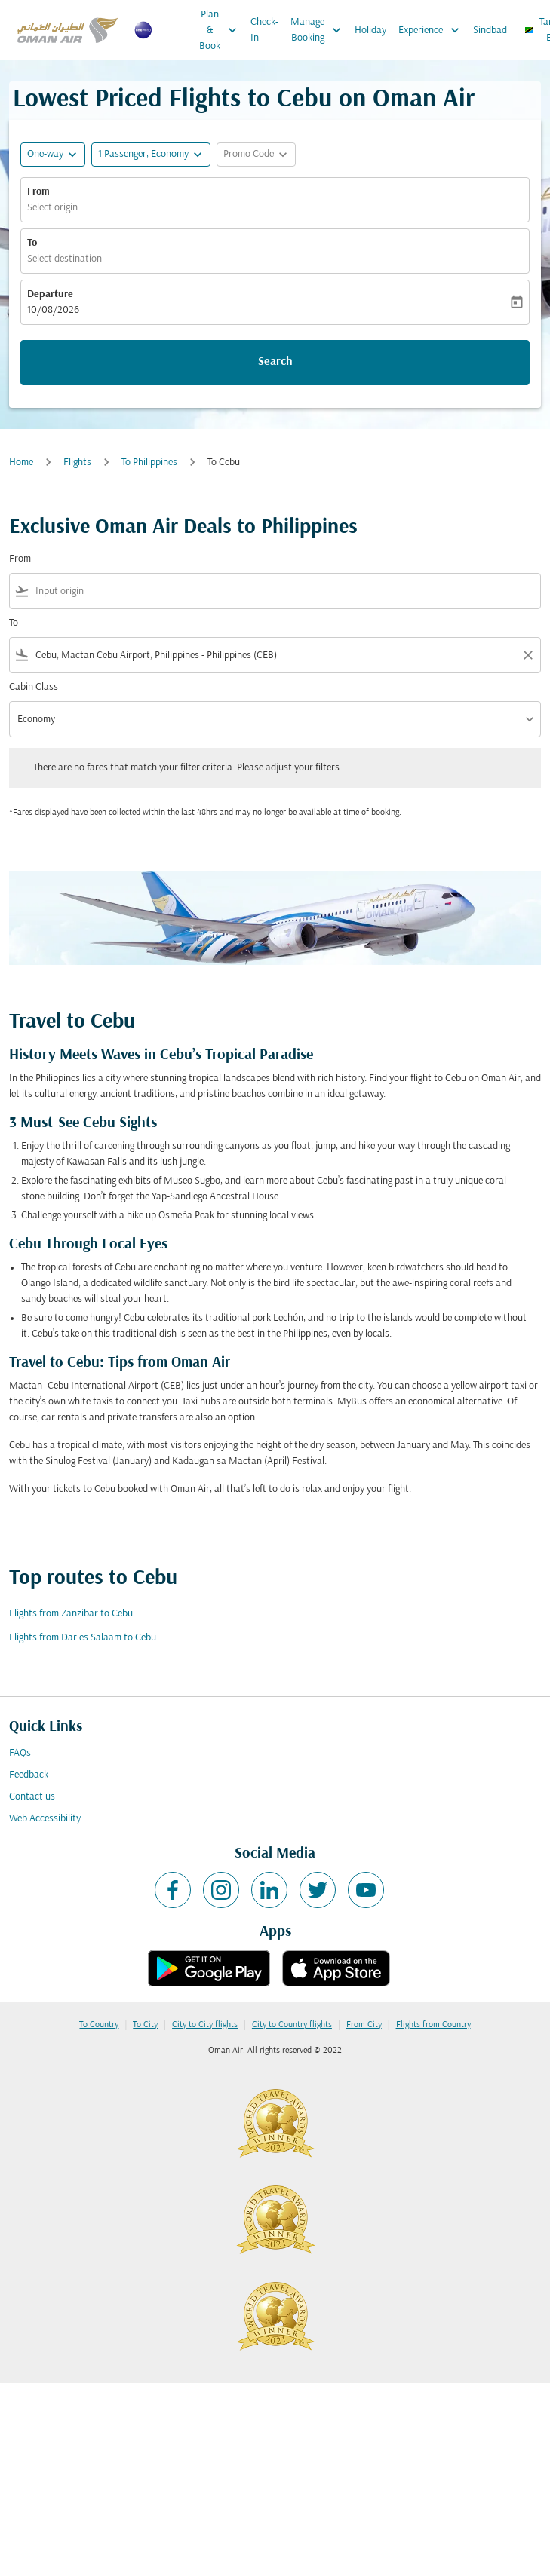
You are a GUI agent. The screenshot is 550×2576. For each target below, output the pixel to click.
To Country (98, 2024)
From (38, 192)
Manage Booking (319, 30)
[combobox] (284, 591)
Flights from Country (433, 2024)
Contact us (32, 1797)
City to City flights (205, 2024)
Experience (432, 30)
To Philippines (149, 462)
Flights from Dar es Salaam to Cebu (82, 1637)
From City (364, 2024)
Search (275, 362)
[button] (150, 154)
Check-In (264, 30)
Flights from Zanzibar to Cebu (71, 1613)
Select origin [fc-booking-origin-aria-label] (52, 207)
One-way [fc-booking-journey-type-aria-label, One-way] (45, 154)
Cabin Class (33, 687)
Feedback (28, 1775)
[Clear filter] (527, 655)
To (32, 243)
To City (145, 2024)
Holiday (370, 30)
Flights (77, 462)
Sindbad (490, 30)
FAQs (20, 1753)
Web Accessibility (45, 1818)
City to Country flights (292, 2024)
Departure (50, 294)
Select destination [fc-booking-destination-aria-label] (64, 259)
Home (21, 462)
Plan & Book (221, 30)
